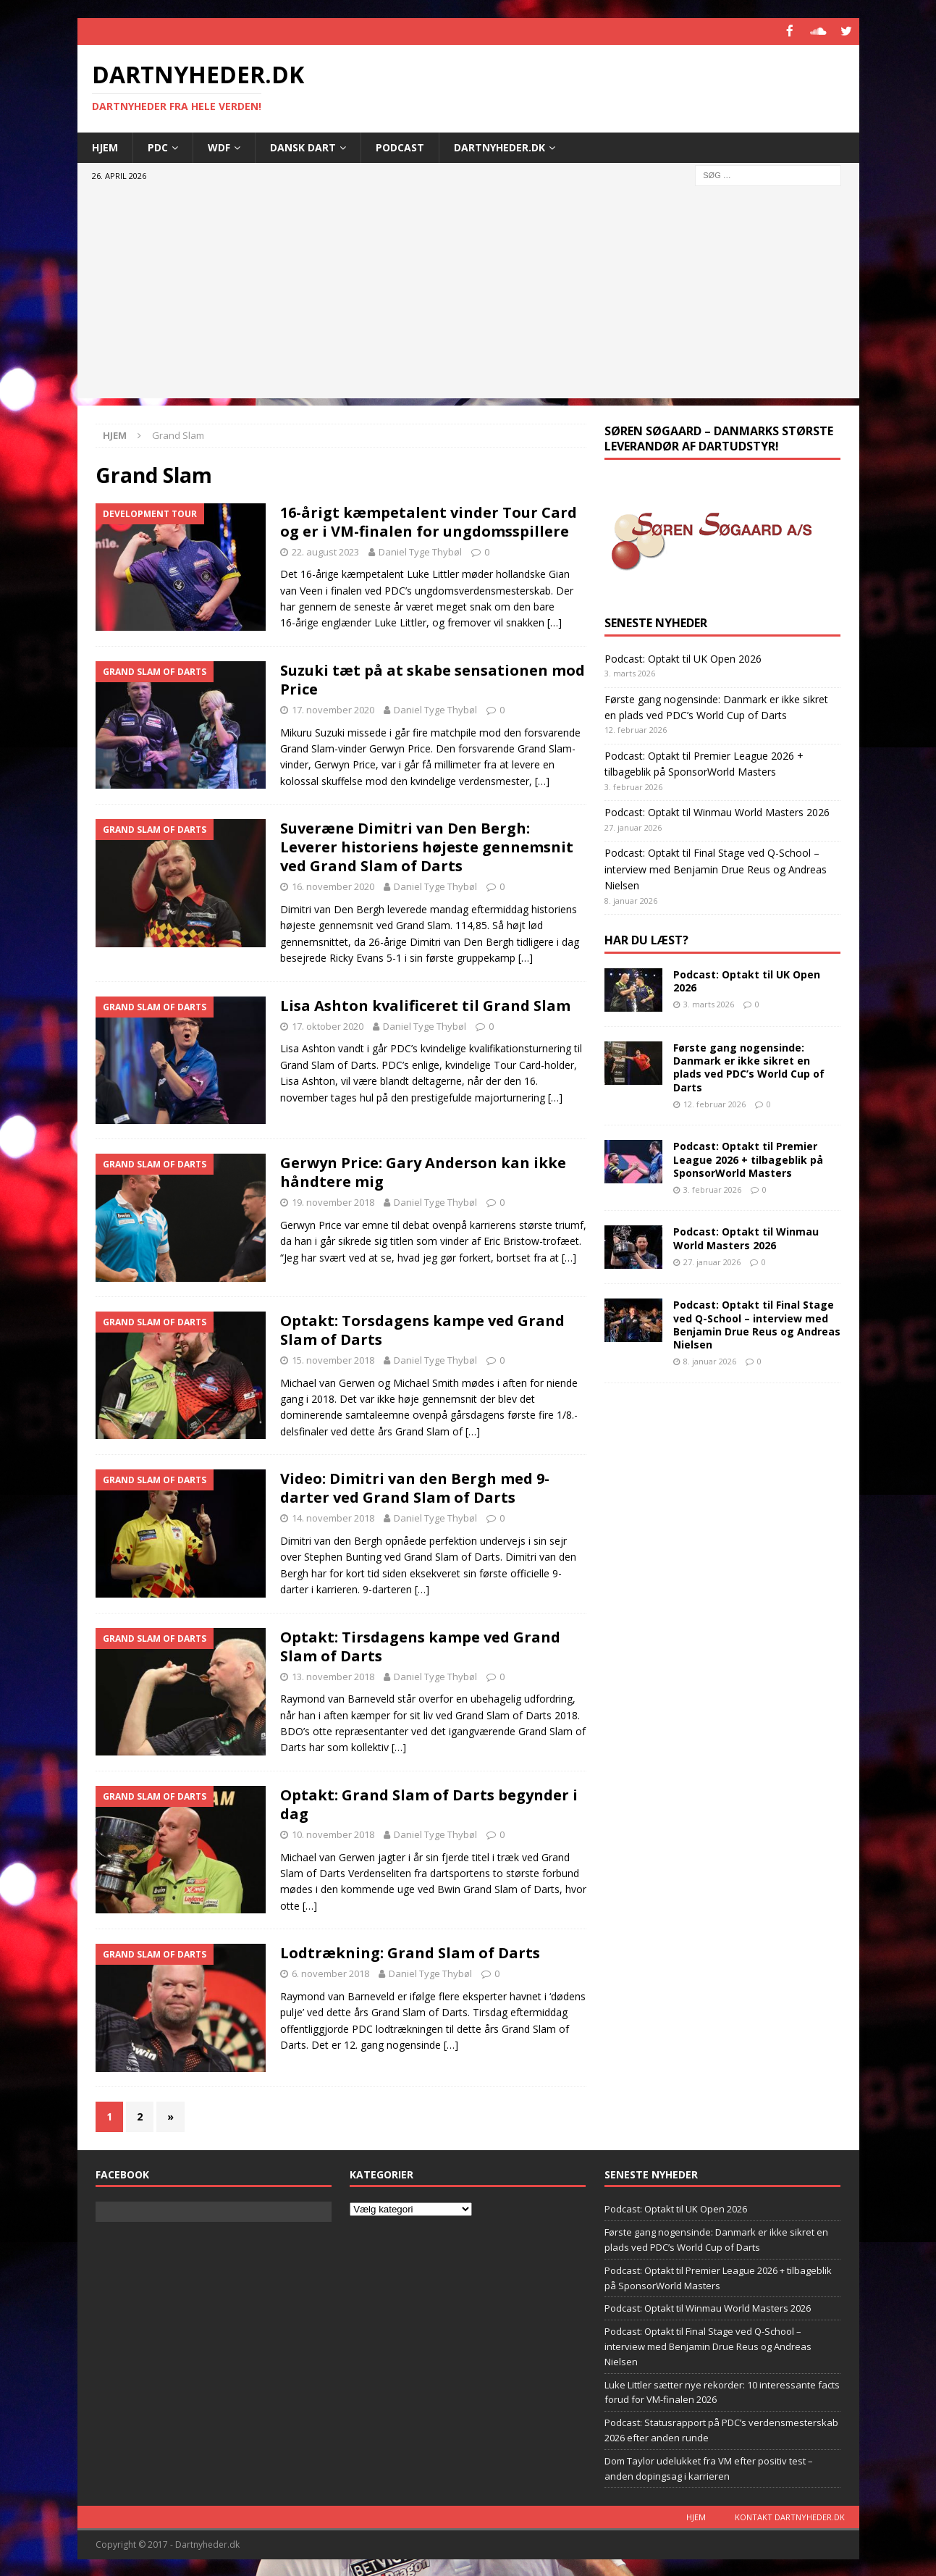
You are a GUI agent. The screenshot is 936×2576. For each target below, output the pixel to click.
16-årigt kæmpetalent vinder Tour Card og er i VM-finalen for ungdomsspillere (428, 520)
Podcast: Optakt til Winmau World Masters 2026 (717, 811)
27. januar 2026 (712, 1260)
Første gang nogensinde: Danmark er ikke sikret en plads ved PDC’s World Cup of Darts (749, 1066)
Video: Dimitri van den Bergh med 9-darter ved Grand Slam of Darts (414, 1487)
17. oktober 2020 (327, 1024)
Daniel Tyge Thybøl (420, 550)
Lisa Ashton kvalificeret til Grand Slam (425, 1004)
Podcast (400, 146)
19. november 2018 (333, 1201)
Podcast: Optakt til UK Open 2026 (683, 657)
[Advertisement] (468, 296)
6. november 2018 (330, 1972)
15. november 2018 (333, 1358)
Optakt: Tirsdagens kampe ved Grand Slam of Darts (420, 1645)
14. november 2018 (333, 1517)
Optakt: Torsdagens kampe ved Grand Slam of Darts (422, 1328)
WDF (219, 146)
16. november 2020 (333, 885)
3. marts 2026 (708, 1003)
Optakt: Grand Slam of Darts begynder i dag (429, 1803)
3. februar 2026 (712, 1188)
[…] (554, 622)
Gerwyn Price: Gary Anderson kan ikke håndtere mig (423, 1171)
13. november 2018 (333, 1675)
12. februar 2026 (714, 1102)
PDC (158, 146)
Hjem (105, 146)
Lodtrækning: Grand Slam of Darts (410, 1952)
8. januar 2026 (709, 1360)
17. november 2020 (333, 708)
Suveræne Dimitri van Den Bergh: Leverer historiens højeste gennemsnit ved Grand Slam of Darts (426, 846)
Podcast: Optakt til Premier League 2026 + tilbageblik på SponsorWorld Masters (748, 1158)
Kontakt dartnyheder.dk (790, 2516)
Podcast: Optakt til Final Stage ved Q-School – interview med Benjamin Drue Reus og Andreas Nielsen (715, 868)
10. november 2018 (333, 1832)
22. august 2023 (325, 550)
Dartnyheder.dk (499, 146)
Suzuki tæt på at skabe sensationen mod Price (432, 678)
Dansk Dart (303, 146)
